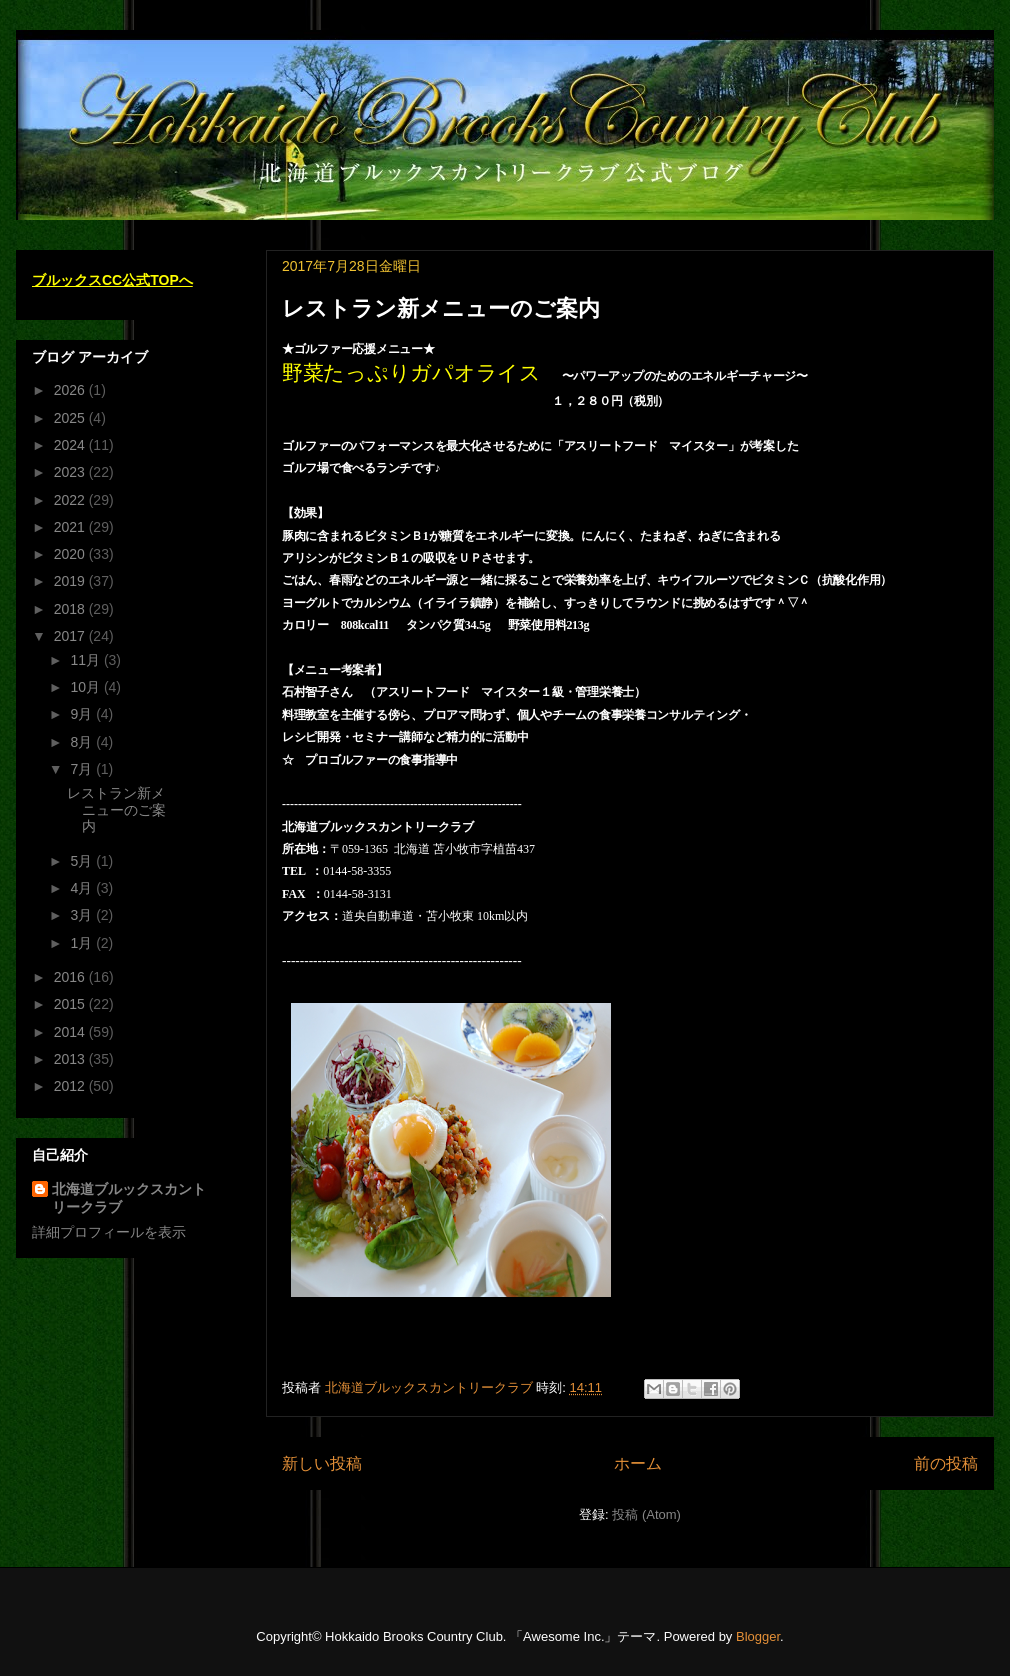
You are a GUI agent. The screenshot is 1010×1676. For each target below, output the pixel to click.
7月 (83, 769)
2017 (71, 636)
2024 (71, 445)
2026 (71, 390)
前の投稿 (946, 1463)
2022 (71, 500)
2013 (71, 1059)
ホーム (638, 1463)
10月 (86, 687)
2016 (71, 977)
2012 (71, 1086)
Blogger (758, 1636)
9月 (83, 714)
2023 (71, 472)
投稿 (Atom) (646, 1514)
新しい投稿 (322, 1463)
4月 (83, 888)
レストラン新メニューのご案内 (441, 308)
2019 (71, 581)
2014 (71, 1032)
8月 (83, 742)
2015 (71, 1004)
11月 (86, 660)
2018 (71, 609)
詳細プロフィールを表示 (109, 1232)
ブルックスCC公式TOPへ (112, 280)
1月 (83, 943)
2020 (71, 554)
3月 (83, 915)
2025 (71, 418)
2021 (71, 527)
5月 (83, 861)
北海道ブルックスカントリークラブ (129, 1198)
